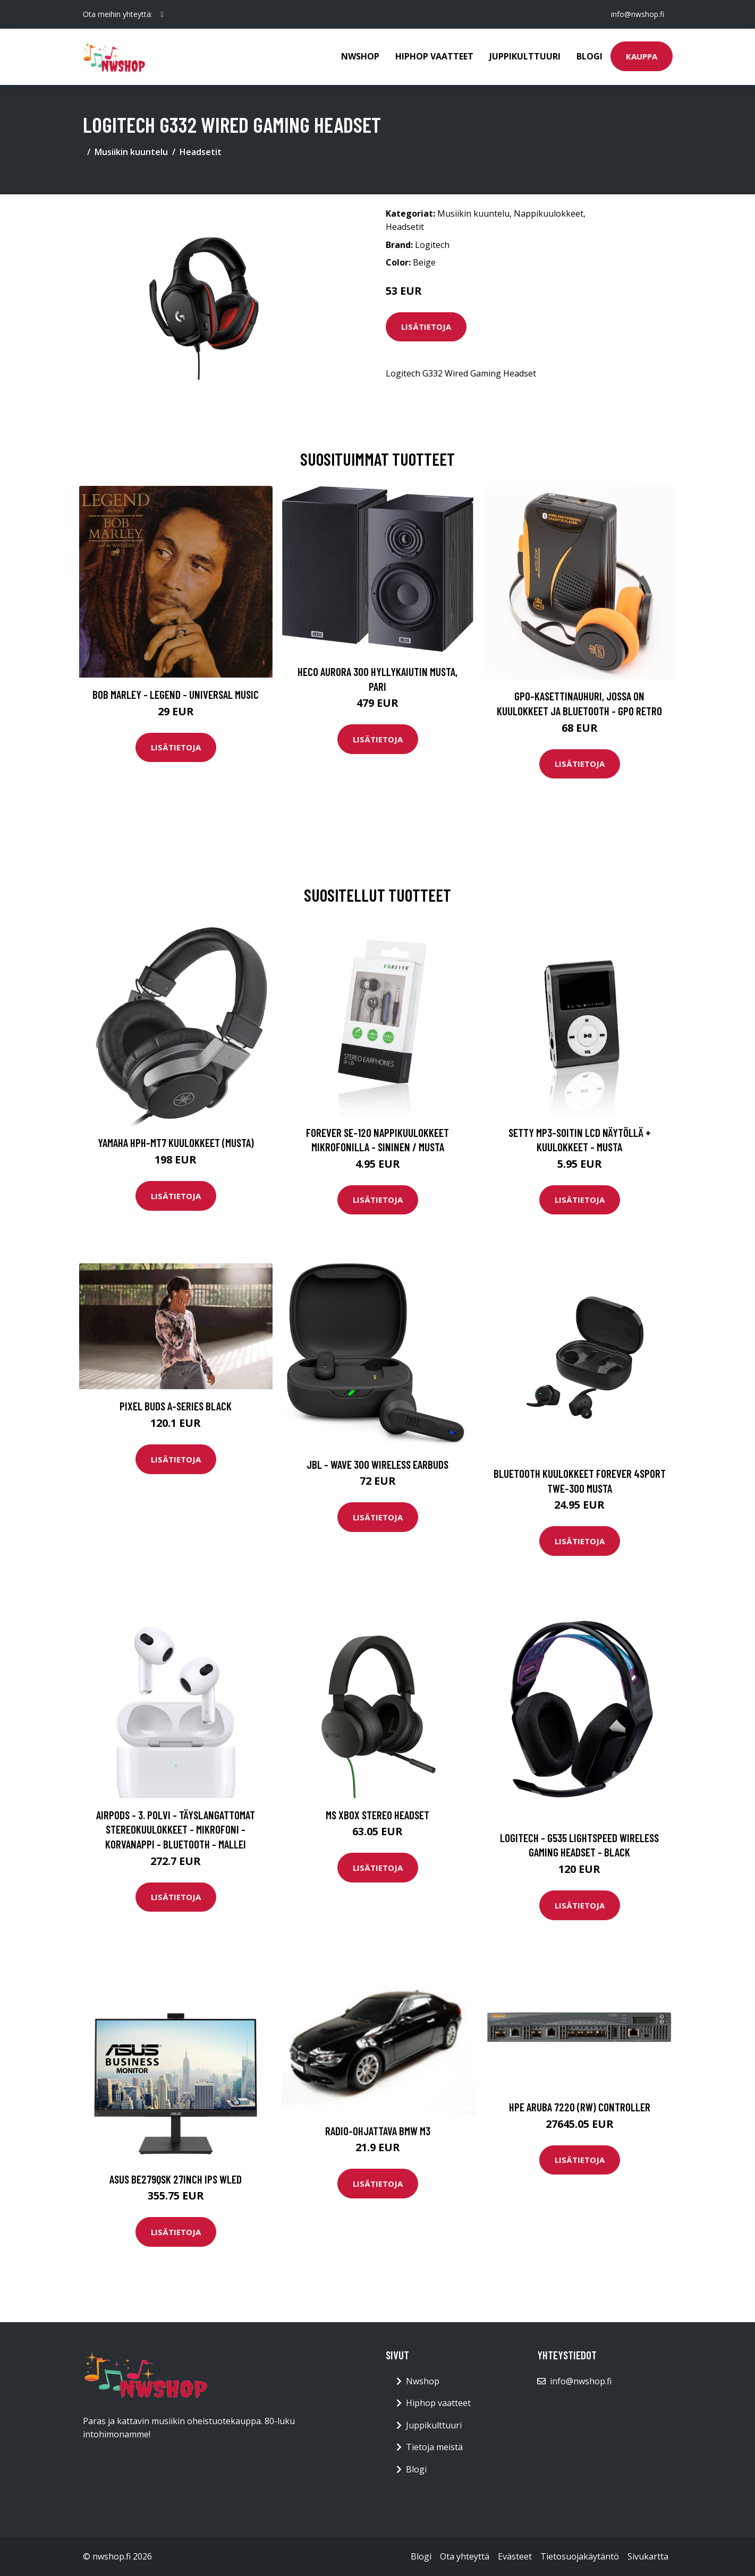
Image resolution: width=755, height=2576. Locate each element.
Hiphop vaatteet (434, 56)
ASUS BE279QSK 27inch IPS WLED (175, 2179)
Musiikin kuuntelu (131, 152)
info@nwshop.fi (637, 14)
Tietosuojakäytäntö (579, 2556)
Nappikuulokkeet (548, 213)
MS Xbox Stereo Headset (377, 1814)
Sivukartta (647, 2556)
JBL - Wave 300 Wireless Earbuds (377, 1464)
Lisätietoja (426, 326)
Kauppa (641, 56)
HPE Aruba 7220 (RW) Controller (579, 2106)
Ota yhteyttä (464, 2556)
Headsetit (201, 152)
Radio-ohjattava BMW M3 (377, 2130)
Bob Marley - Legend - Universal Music (175, 694)
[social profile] (162, 14)
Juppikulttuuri (525, 56)
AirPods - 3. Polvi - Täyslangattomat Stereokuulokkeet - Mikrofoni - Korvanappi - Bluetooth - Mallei (175, 1829)
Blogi (589, 56)
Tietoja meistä (434, 2447)
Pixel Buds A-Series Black (176, 1406)
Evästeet (515, 2556)
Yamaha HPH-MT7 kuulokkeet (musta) (176, 1142)
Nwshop (360, 56)
